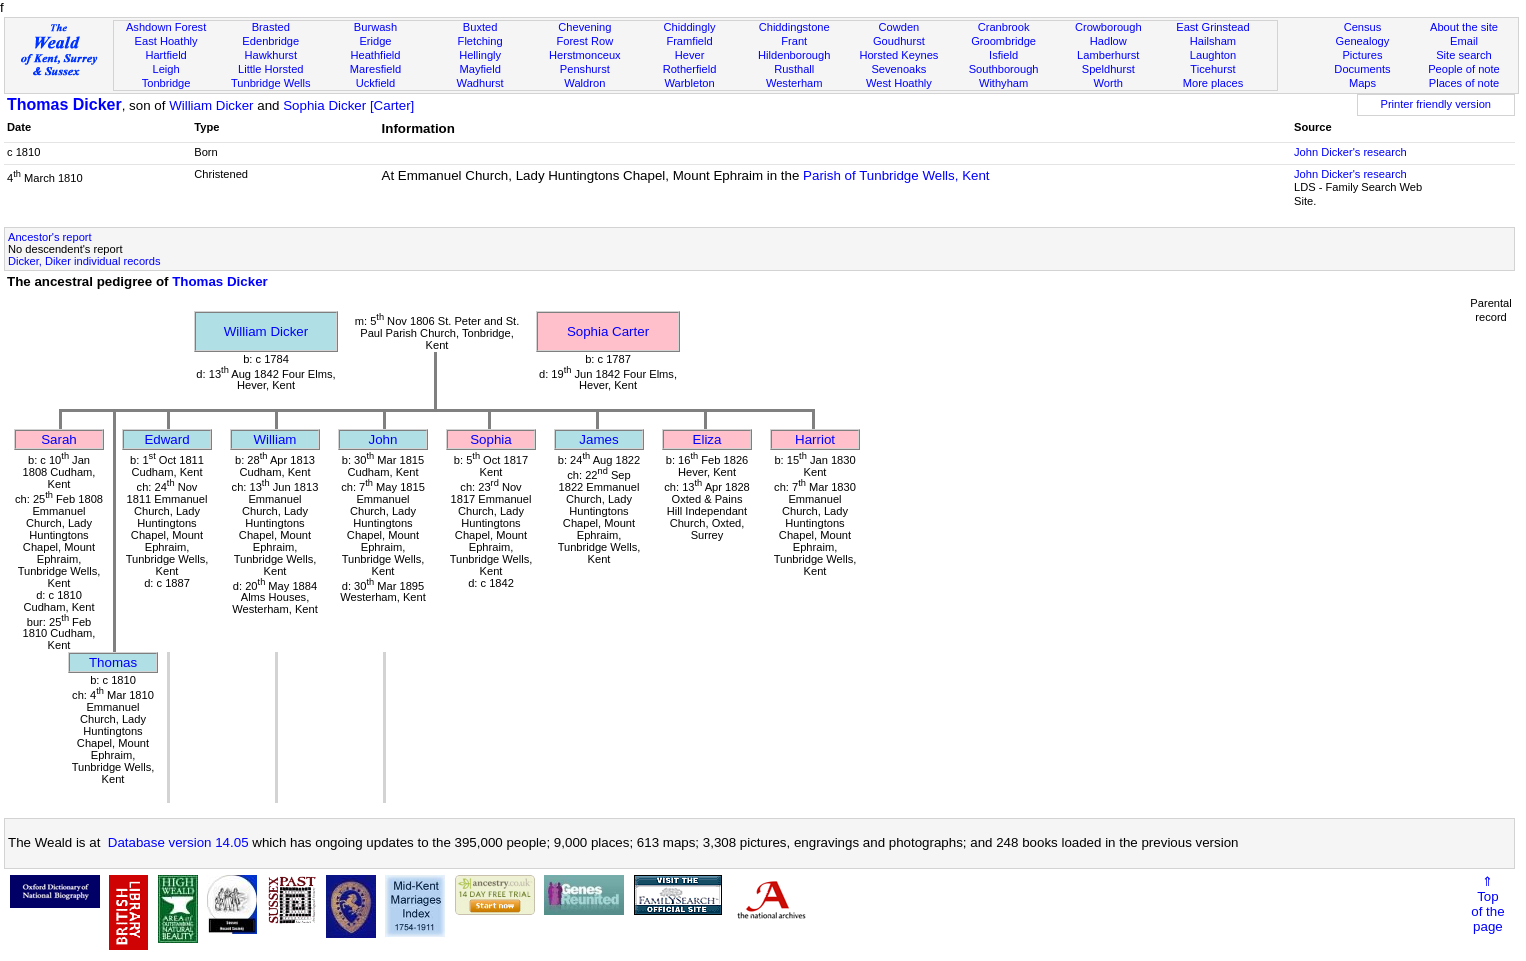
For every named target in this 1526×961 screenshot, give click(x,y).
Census (1363, 27)
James (598, 439)
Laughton (1213, 55)
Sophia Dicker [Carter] (348, 105)
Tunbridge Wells (271, 83)
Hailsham (1213, 41)
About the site (1464, 27)
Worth (1108, 83)
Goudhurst (899, 41)
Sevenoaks (898, 69)
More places (1213, 83)
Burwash (375, 27)
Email (1464, 41)
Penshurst (585, 69)
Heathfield (375, 55)
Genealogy (1363, 41)
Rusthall (794, 69)
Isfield (1003, 55)
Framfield (689, 41)
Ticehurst (1212, 69)
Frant (794, 41)
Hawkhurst (271, 55)
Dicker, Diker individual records (84, 261)
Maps (1362, 83)
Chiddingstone (794, 27)
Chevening (584, 27)
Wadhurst (480, 83)
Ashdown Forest (166, 27)
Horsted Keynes (898, 55)
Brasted (271, 27)
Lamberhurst (1108, 55)
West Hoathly (899, 83)
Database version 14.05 (178, 842)
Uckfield (376, 83)
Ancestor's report (50, 237)
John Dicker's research (1350, 152)
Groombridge (1003, 41)
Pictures (1362, 55)
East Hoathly (166, 41)
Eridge (375, 41)
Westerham (794, 83)
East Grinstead (1212, 27)
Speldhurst (1108, 69)
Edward (166, 439)
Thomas (113, 662)
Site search (1464, 55)
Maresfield (375, 69)
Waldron (584, 83)
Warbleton (689, 83)
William (275, 439)
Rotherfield (690, 69)
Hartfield (165, 55)
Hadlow (1108, 41)
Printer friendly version (1435, 104)
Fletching (480, 41)
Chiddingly (690, 27)
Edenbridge (270, 41)
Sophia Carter (608, 331)
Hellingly (480, 55)
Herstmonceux (585, 55)
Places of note (1464, 83)
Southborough (1004, 69)
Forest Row (584, 41)
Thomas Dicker (64, 104)
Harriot (815, 439)
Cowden (899, 27)
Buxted (480, 27)
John (383, 439)
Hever (690, 55)
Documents (1362, 69)
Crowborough (1108, 27)
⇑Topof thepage (1487, 904)
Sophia (491, 439)
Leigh (166, 69)
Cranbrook (1004, 27)
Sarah (59, 439)
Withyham (1003, 83)
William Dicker (211, 105)
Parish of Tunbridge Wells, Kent (896, 175)
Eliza (707, 439)
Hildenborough (794, 55)
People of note (1464, 69)
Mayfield (479, 69)
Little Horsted (270, 69)
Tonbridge (166, 83)
